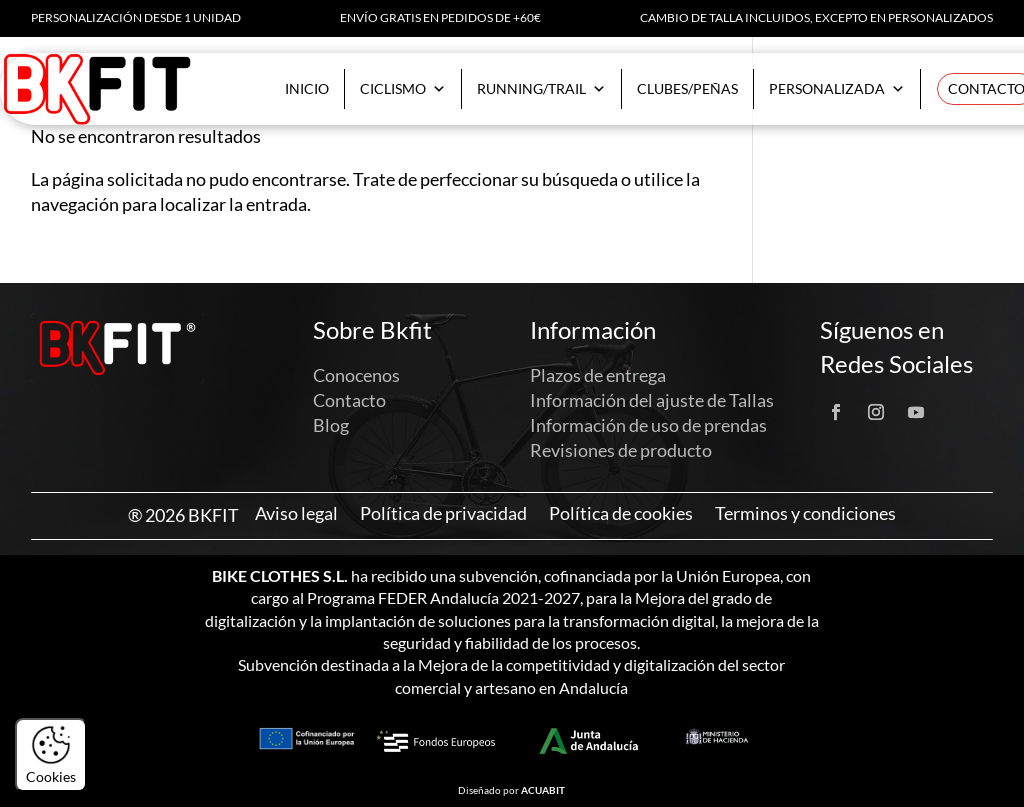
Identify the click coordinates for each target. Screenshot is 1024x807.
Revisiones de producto (621, 450)
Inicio (307, 88)
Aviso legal (296, 513)
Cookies (51, 755)
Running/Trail (541, 89)
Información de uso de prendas (648, 425)
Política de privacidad (443, 513)
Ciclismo (403, 89)
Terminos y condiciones (805, 513)
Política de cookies (621, 513)
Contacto (349, 400)
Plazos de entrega (598, 375)
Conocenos (356, 375)
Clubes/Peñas (687, 88)
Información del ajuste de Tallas (652, 400)
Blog (331, 425)
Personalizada (837, 89)
